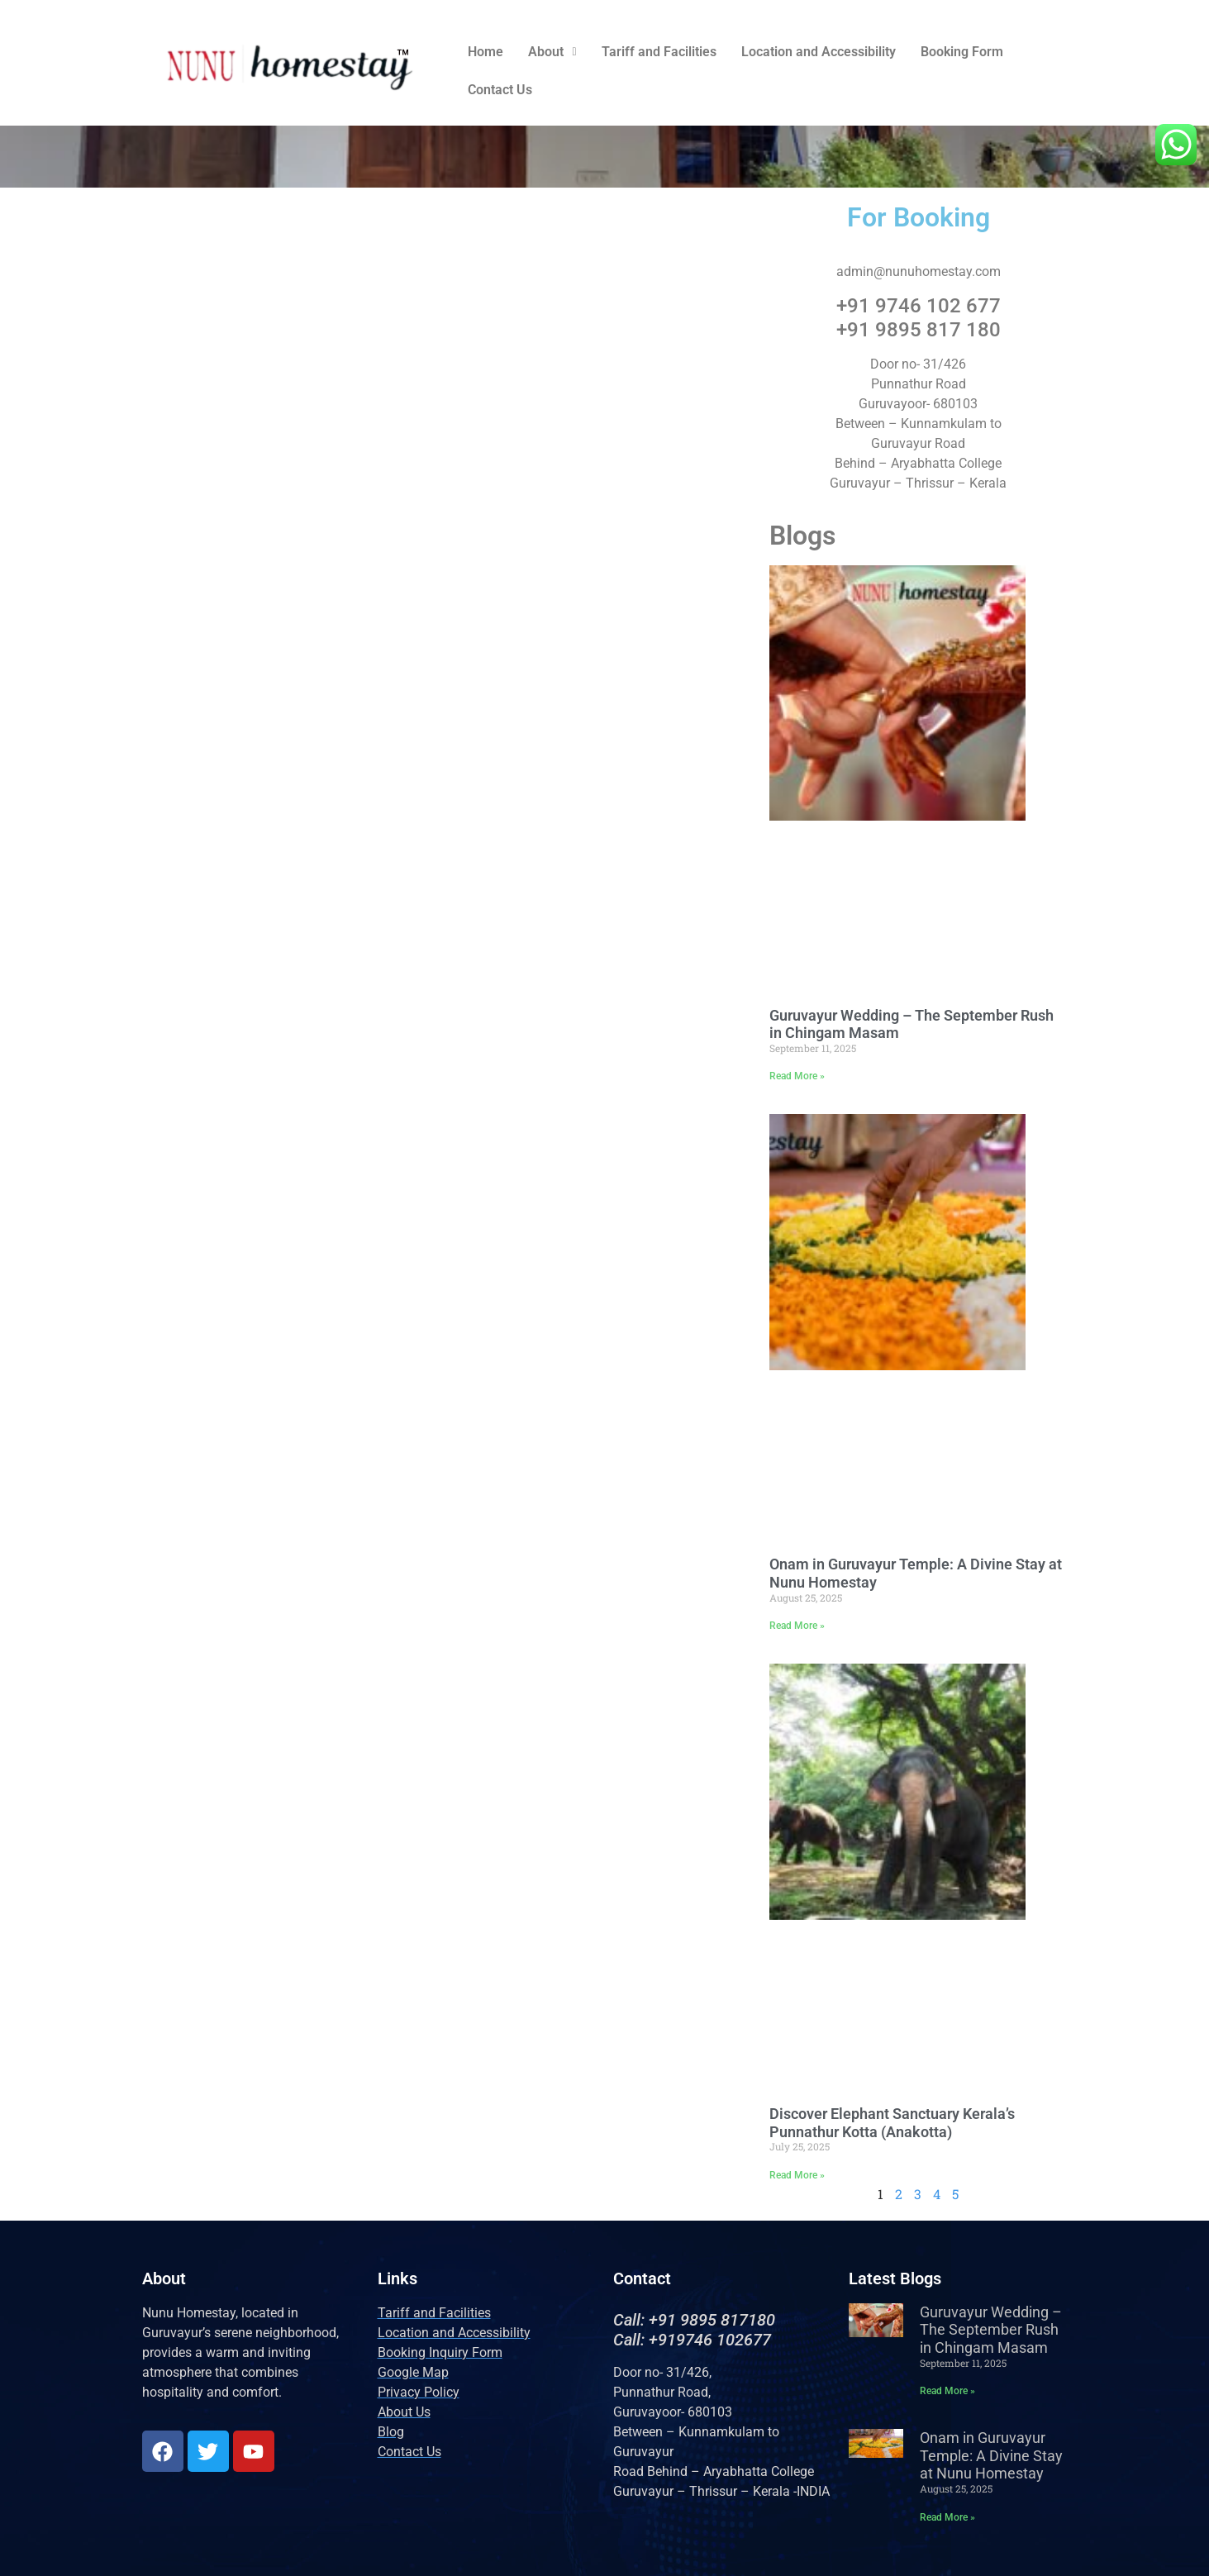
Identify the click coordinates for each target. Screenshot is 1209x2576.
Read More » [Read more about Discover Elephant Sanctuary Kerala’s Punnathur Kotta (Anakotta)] (797, 2175)
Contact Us (500, 90)
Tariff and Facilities (659, 52)
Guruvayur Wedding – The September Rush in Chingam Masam (991, 2329)
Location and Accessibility (818, 52)
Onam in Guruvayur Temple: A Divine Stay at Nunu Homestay (991, 2455)
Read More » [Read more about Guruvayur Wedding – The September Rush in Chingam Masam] (797, 1076)
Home (485, 52)
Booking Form (962, 52)
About (552, 52)
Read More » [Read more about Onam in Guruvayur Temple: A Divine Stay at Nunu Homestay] (797, 1625)
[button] (552, 52)
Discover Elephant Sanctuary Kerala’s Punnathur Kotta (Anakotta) (892, 2122)
